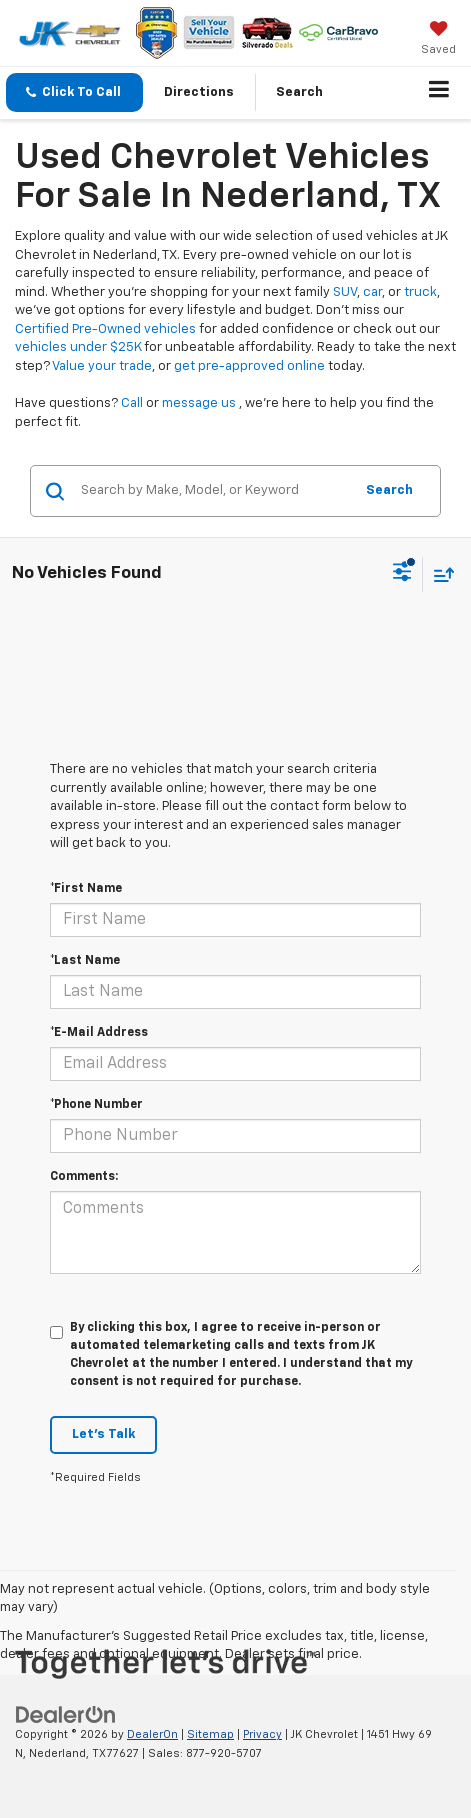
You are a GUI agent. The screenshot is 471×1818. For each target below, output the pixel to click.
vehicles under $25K (78, 347)
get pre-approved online (249, 366)
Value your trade (102, 366)
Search (389, 490)
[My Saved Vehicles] (438, 40)
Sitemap (210, 1734)
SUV (345, 292)
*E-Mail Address (99, 1033)
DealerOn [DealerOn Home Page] (152, 1734)
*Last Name (85, 961)
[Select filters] (402, 574)
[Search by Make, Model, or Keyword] (214, 491)
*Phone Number (96, 1105)
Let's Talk (103, 1434)
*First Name (86, 889)
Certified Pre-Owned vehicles (105, 329)
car (372, 292)
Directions (199, 92)
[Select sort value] (439, 574)
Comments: (84, 1177)
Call (132, 403)
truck (420, 292)
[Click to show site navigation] (439, 93)
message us (199, 403)
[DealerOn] (66, 1715)
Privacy (262, 1734)
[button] (74, 92)
